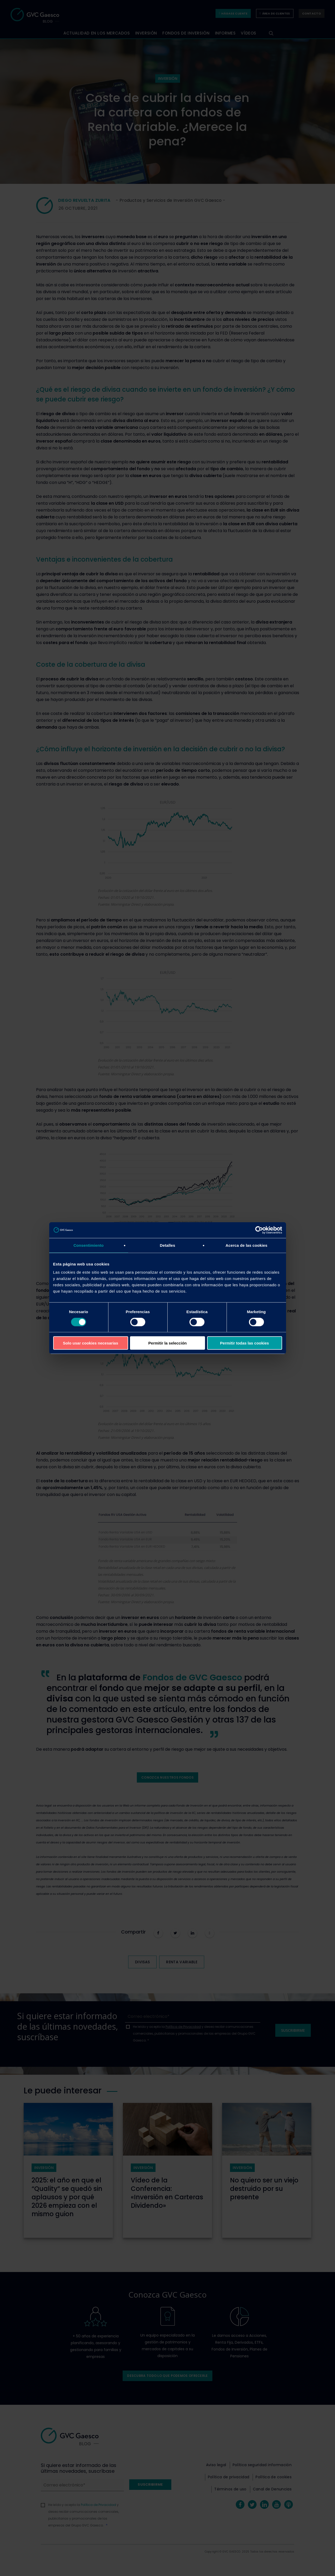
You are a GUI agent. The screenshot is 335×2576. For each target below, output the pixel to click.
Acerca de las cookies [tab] (246, 1245)
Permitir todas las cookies (244, 1343)
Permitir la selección (167, 1343)
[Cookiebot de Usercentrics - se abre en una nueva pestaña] (259, 1230)
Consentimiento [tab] (88, 1245)
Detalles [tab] (167, 1245)
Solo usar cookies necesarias (90, 1343)
